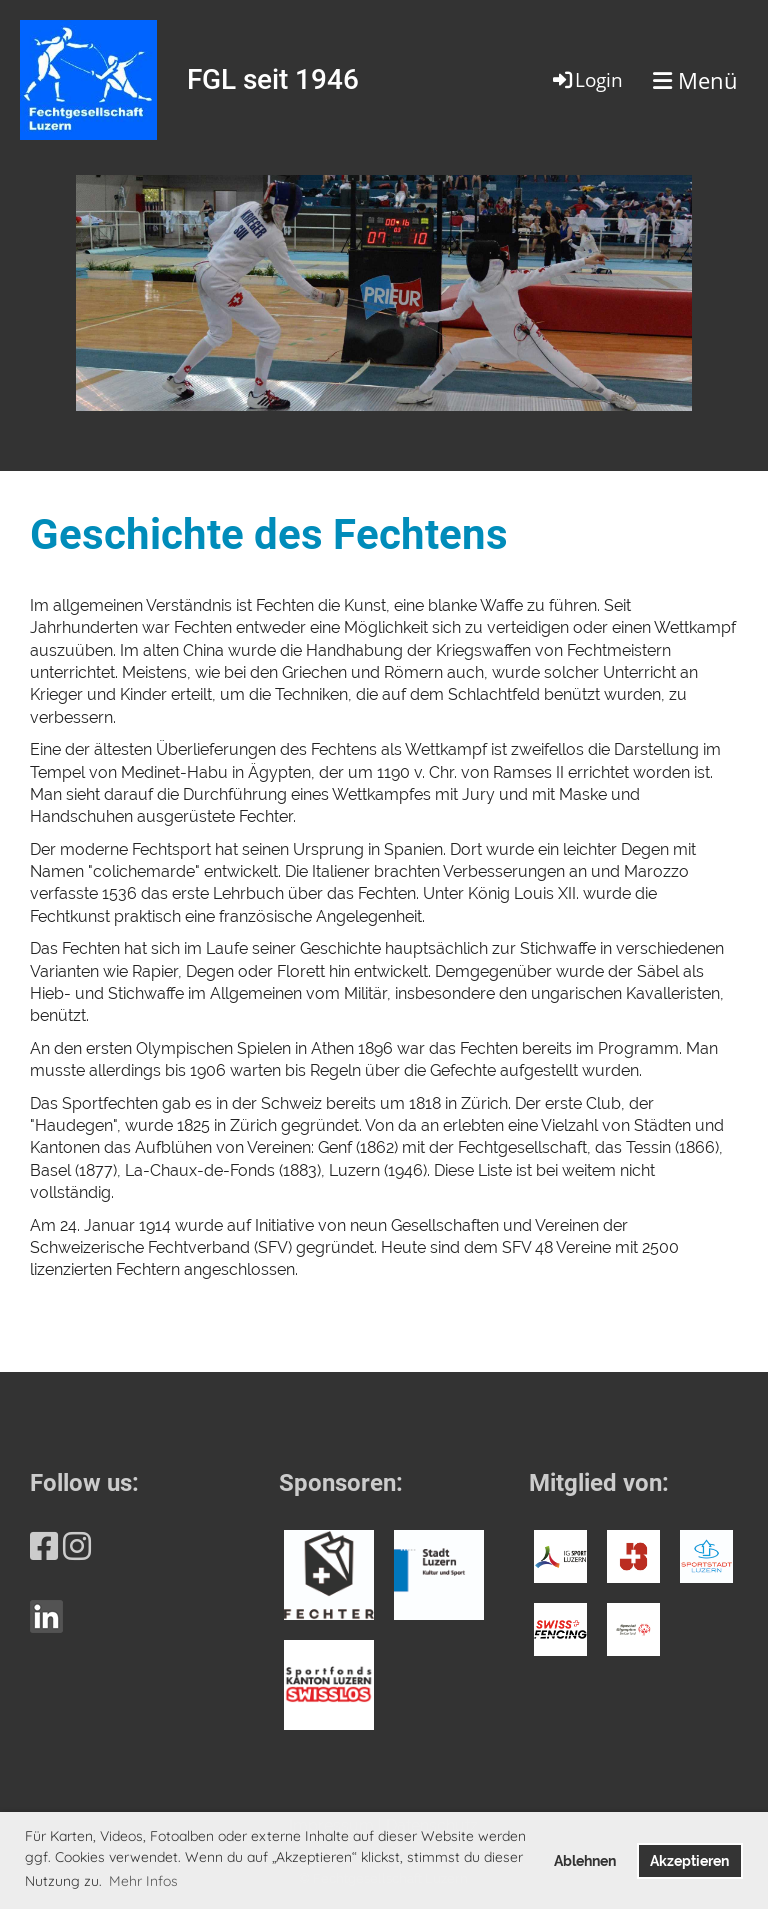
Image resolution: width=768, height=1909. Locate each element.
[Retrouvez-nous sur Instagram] (77, 1546)
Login (586, 79)
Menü (695, 80)
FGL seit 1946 (273, 79)
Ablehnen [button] (585, 1860)
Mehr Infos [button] (143, 1881)
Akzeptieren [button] (689, 1860)
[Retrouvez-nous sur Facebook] (44, 1546)
